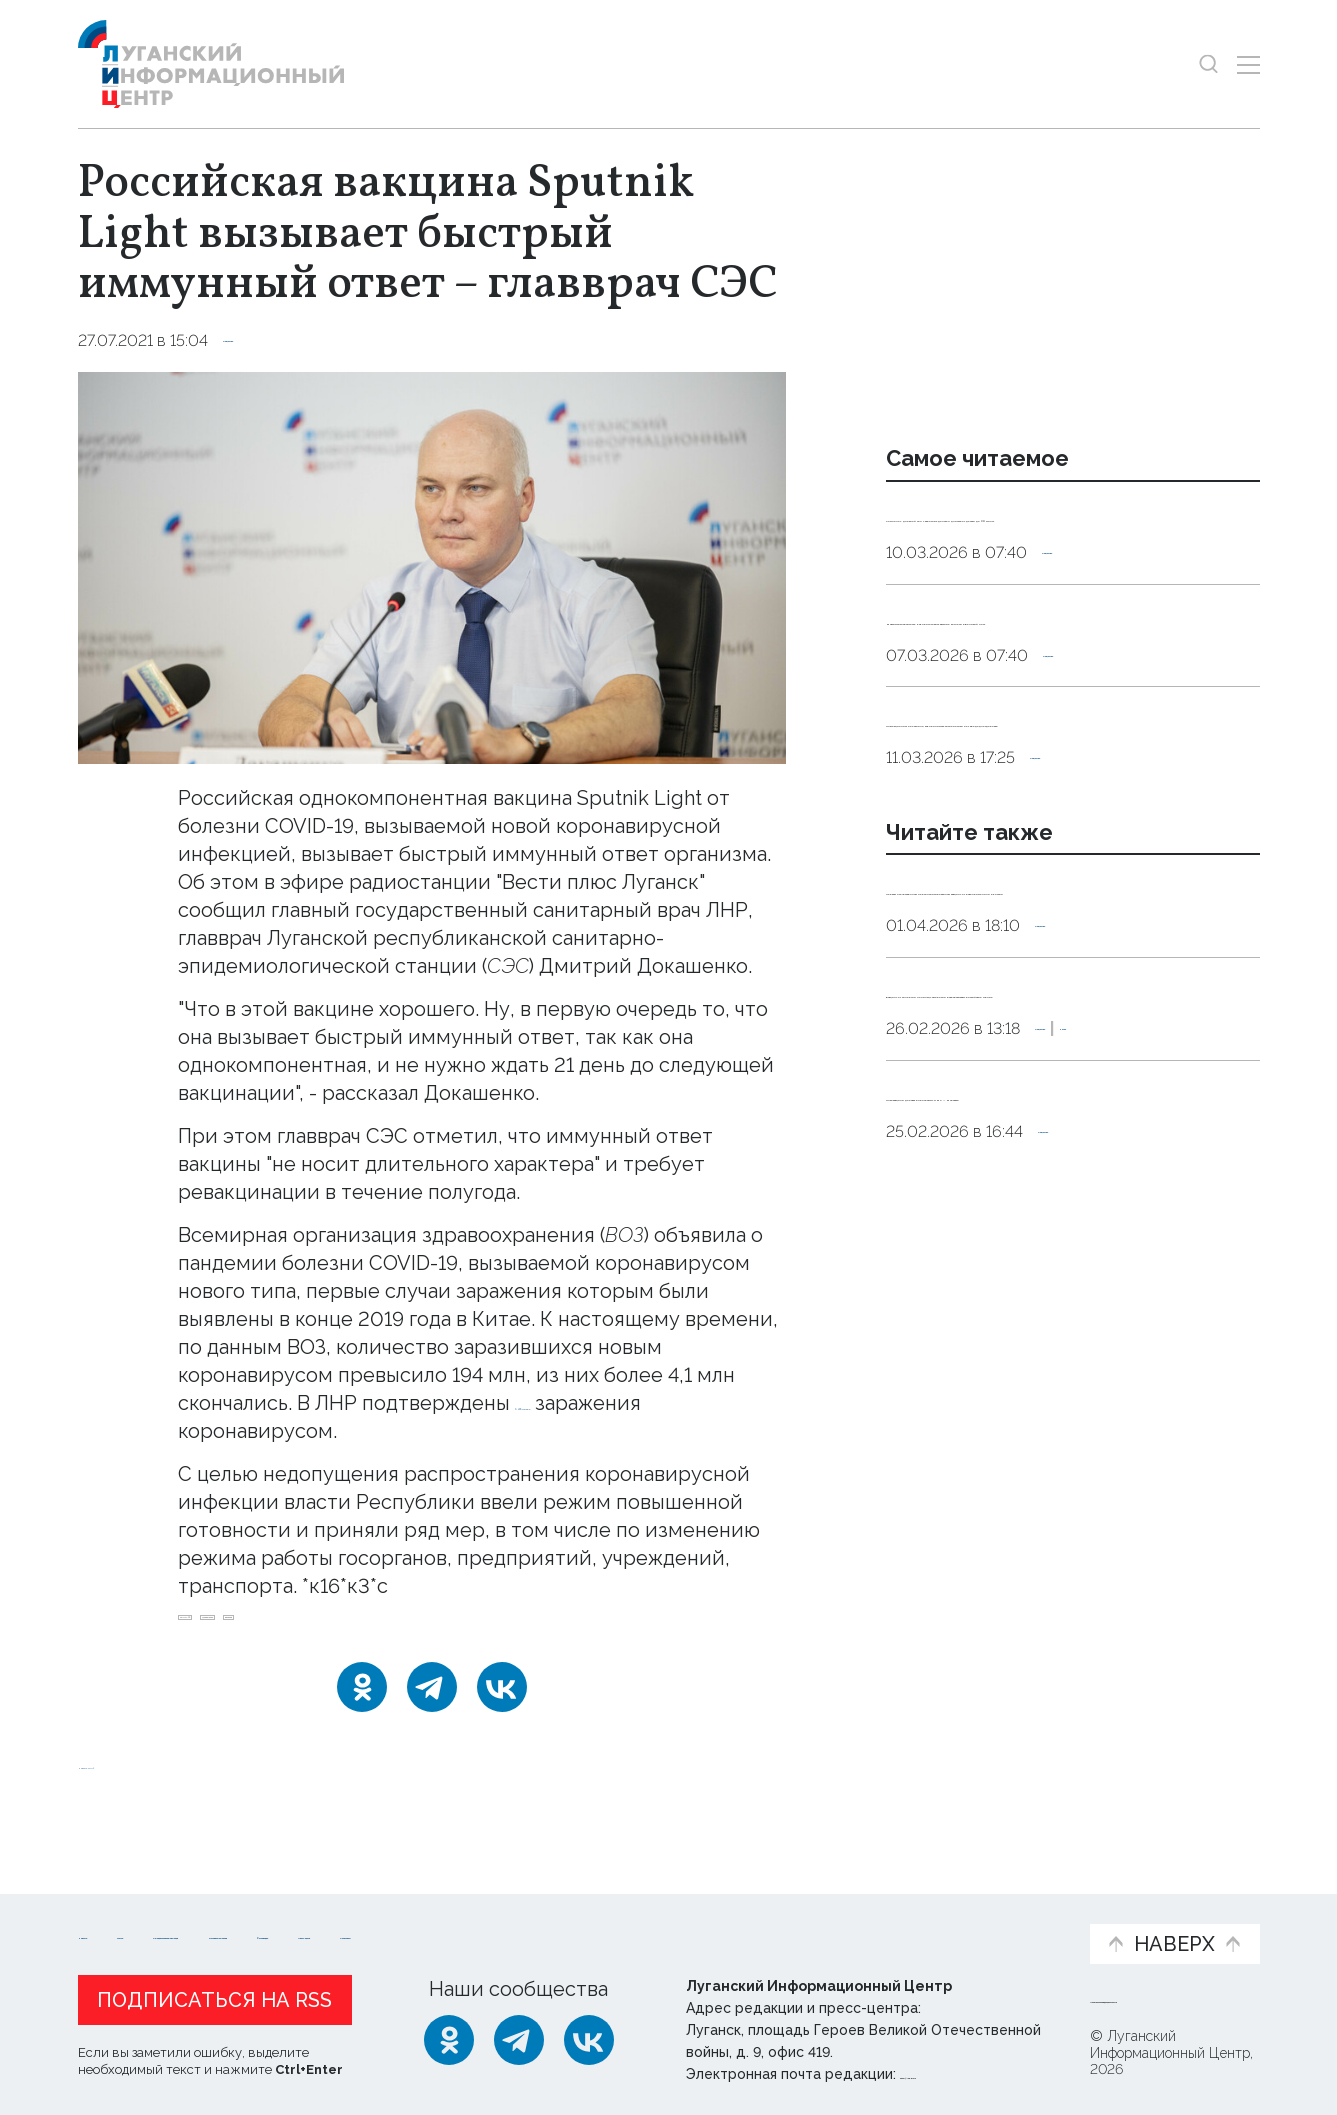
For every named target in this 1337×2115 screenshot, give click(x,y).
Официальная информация (324, 1919)
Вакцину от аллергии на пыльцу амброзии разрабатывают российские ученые (1043, 1225)
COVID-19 (225, 1629)
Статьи (208, 1908)
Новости (113, 1908)
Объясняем (1012, 1908)
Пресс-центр (859, 1919)
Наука (1162, 1288)
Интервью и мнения (556, 1919)
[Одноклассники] (362, 1711)
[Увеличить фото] (432, 566)
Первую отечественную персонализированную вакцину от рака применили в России (1058, 1071)
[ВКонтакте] (502, 1711)
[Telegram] (432, 1711)
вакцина (439, 1629)
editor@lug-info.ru (968, 2069)
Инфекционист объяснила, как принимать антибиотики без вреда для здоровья (1060, 850)
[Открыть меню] (1248, 64)
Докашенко (335, 1629)
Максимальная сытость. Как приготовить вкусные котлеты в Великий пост (1045, 696)
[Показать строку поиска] (1208, 64)
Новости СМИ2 (137, 1787)
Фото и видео (720, 1919)
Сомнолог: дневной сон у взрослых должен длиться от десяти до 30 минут (1061, 541)
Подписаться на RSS (214, 1995)
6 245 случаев (581, 1403)
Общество (267, 340)
